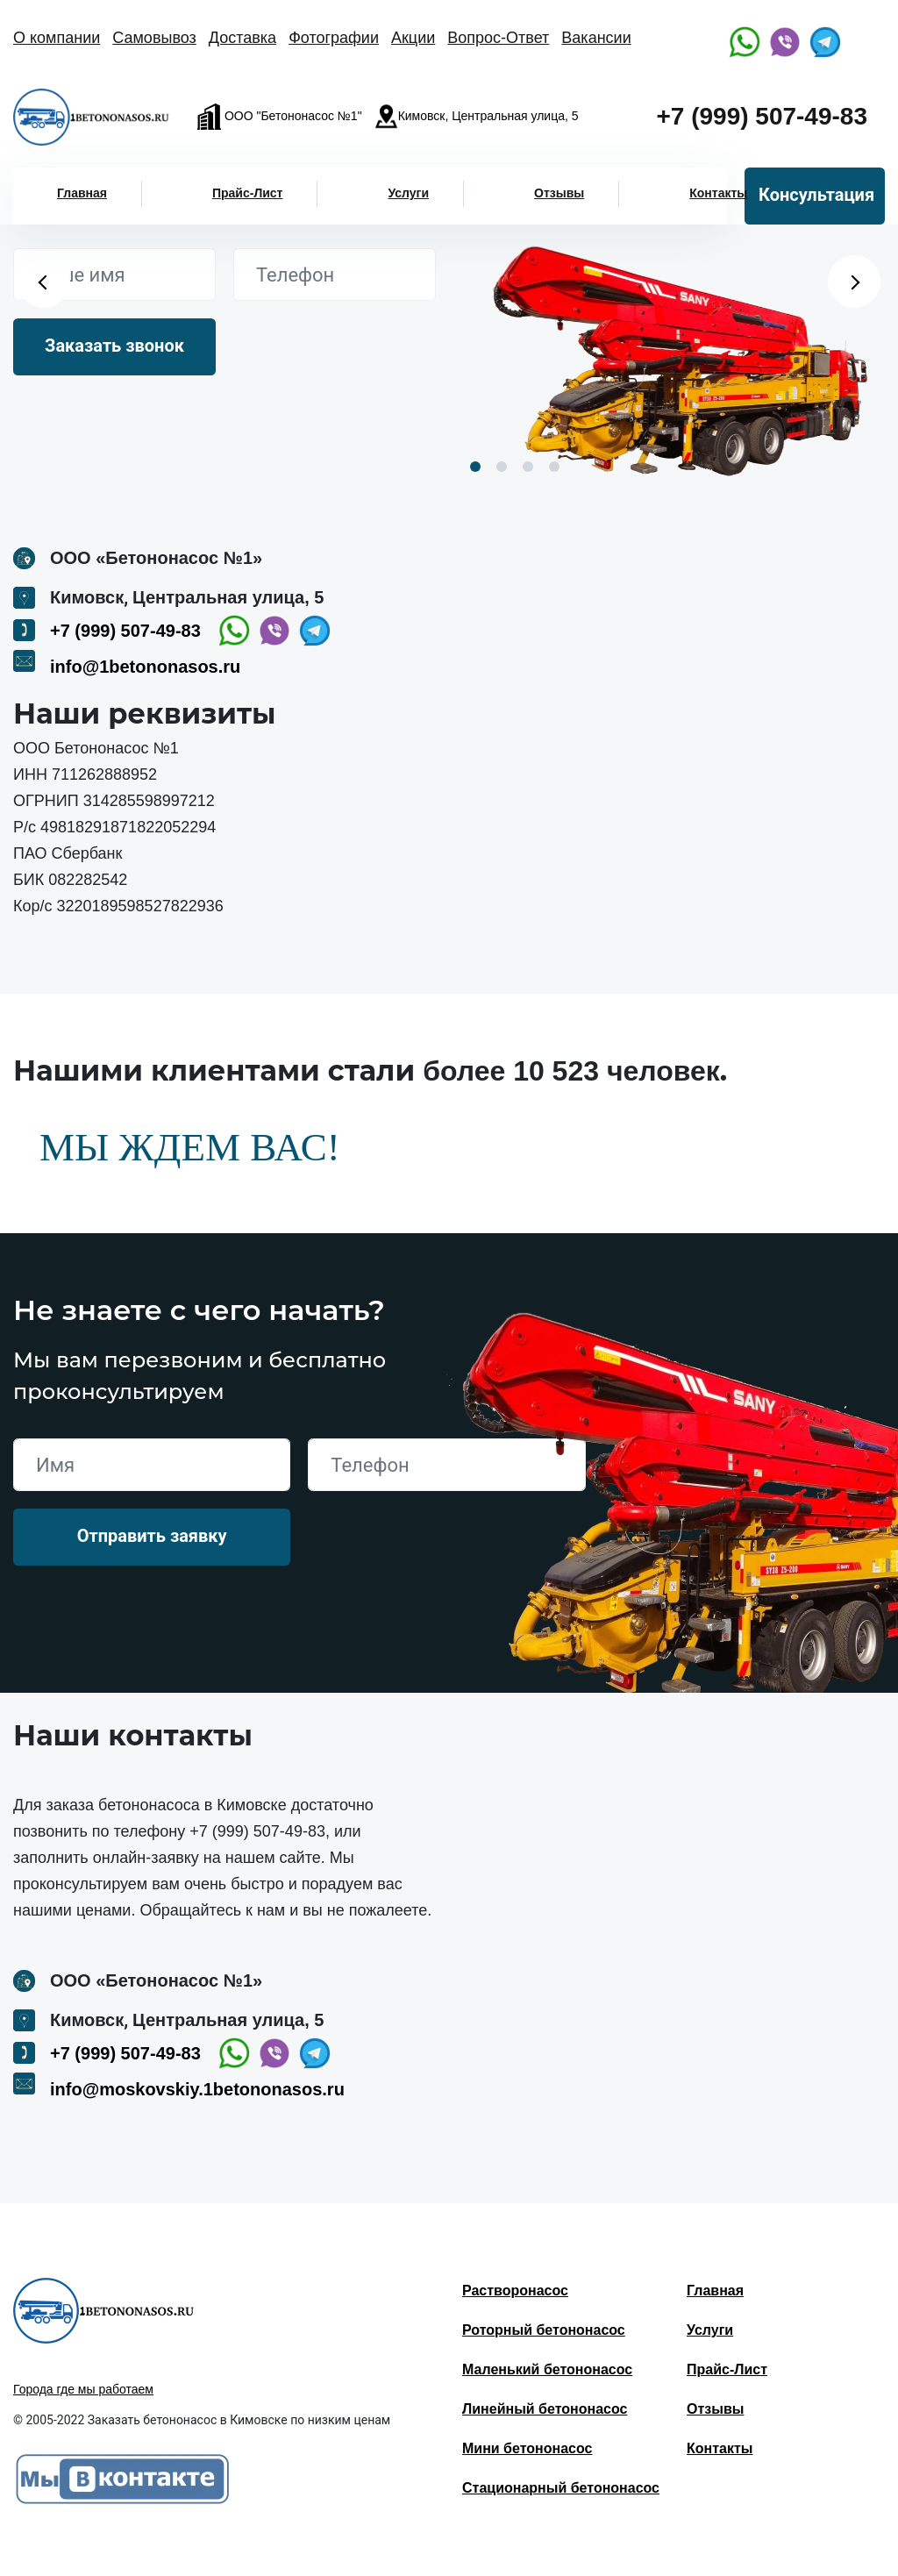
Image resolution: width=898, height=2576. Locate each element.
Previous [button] (44, 281)
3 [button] (528, 466)
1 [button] (475, 466)
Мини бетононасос (527, 2448)
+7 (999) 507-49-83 (761, 116)
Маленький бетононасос (547, 2369)
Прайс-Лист (247, 193)
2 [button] (501, 466)
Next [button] (854, 281)
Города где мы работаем (83, 2389)
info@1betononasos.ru (145, 666)
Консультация (816, 194)
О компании (56, 37)
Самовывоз (154, 37)
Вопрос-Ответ (498, 37)
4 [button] (554, 466)
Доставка (242, 37)
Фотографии (334, 37)
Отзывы (559, 193)
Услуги (408, 193)
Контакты (718, 193)
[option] (673, 349)
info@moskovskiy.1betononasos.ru (197, 2089)
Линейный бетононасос (544, 2408)
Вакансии (596, 37)
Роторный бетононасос (543, 2330)
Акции (413, 37)
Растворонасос (515, 2290)
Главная (82, 193)
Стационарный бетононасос (560, 2487)
